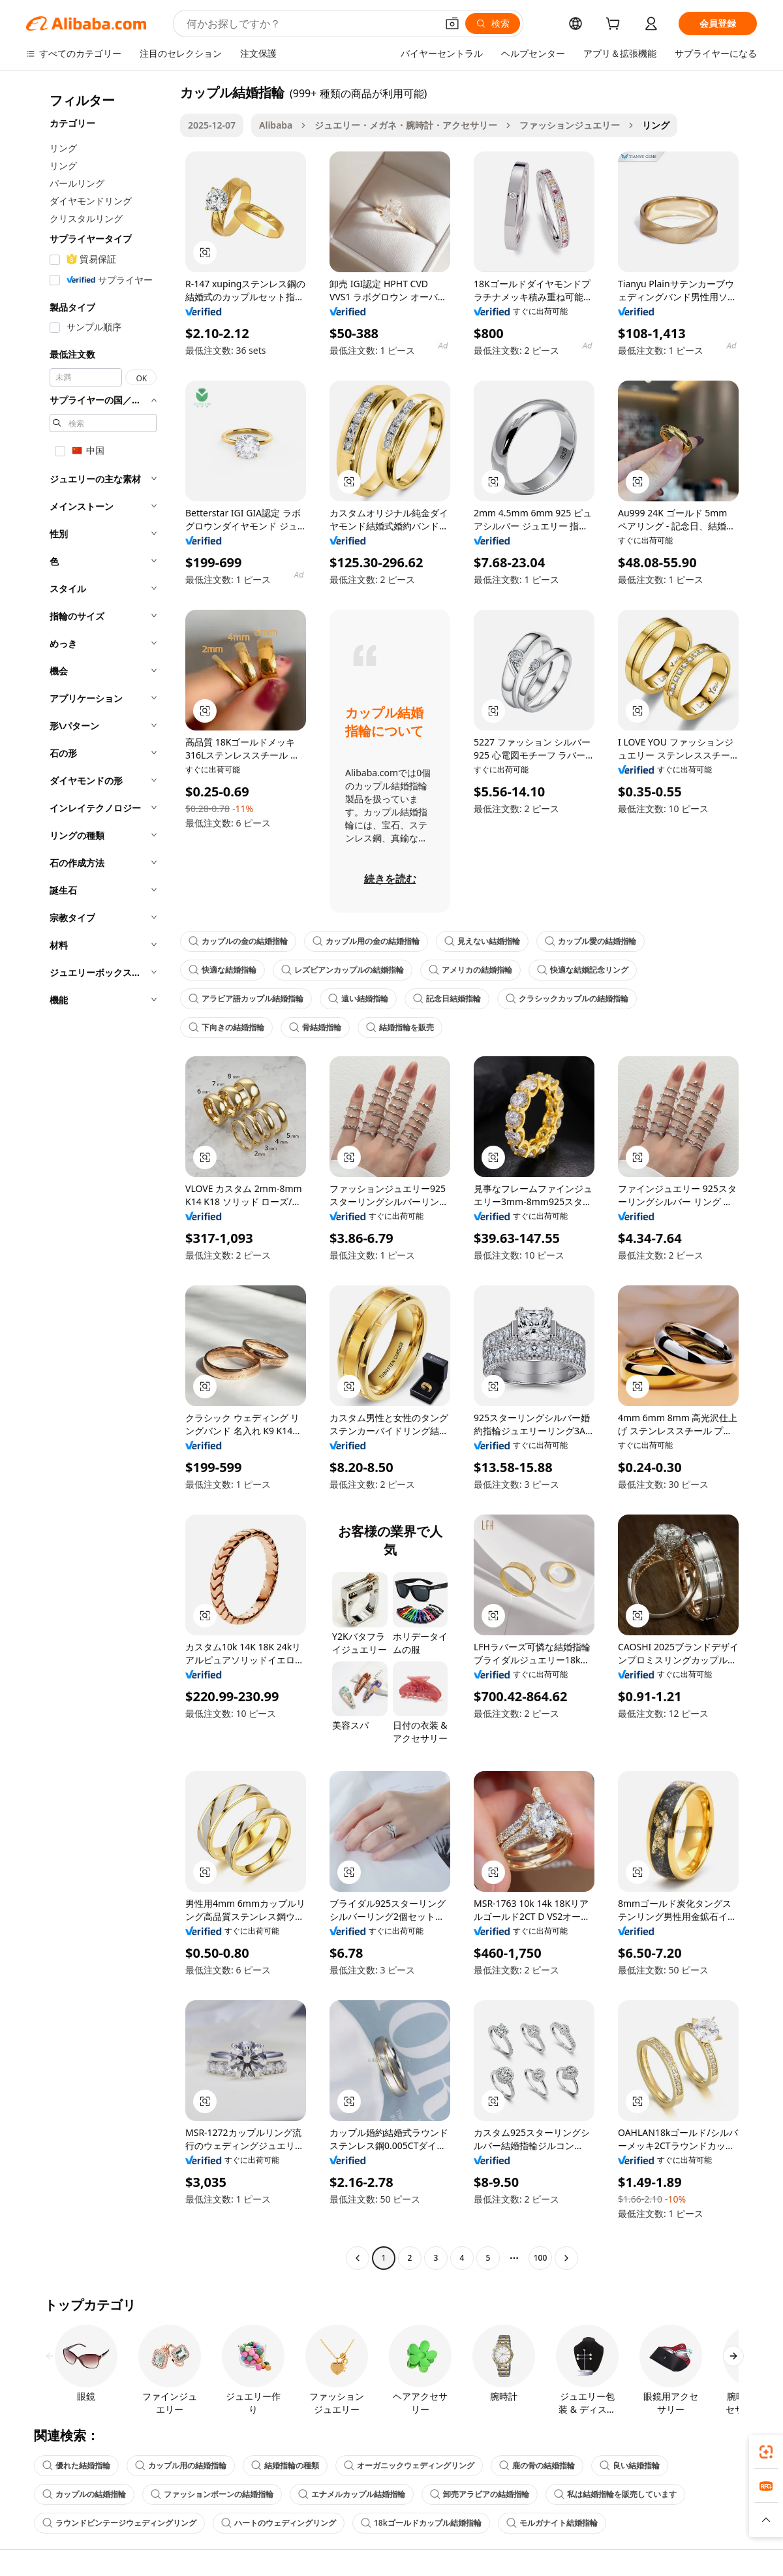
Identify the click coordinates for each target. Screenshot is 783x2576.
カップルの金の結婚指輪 (238, 941)
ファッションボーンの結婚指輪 (212, 2494)
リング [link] (655, 125)
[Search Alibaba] (310, 23)
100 (540, 2257)
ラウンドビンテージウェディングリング (119, 2522)
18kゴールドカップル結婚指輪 (421, 2522)
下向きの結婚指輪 (226, 1027)
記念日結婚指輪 (447, 998)
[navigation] (99, 1176)
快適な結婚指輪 (222, 969)
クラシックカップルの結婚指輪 (567, 998)
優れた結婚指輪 (76, 2465)
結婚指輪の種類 (285, 2465)
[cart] (615, 25)
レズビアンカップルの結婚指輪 (342, 969)
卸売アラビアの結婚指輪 (479, 2494)
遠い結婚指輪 (358, 998)
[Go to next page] (566, 2258)
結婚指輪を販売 (400, 1027)
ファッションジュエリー (569, 125)
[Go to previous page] (357, 2258)
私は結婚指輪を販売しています (615, 2494)
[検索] (492, 23)
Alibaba (275, 125)
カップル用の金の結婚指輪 (366, 941)
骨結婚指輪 (315, 1027)
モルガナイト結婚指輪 (552, 2522)
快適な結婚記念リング (582, 969)
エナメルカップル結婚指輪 (351, 2494)
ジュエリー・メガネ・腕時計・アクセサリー (406, 125)
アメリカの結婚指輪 (470, 969)
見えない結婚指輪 (482, 941)
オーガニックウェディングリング (409, 2465)
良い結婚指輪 (630, 2465)
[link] (766, 2452)
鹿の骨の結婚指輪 (537, 2465)
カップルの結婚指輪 (84, 2494)
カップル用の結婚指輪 (180, 2465)
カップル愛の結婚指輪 (590, 941)
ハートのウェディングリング (278, 2522)
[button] (452, 23)
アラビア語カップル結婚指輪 (246, 998)
